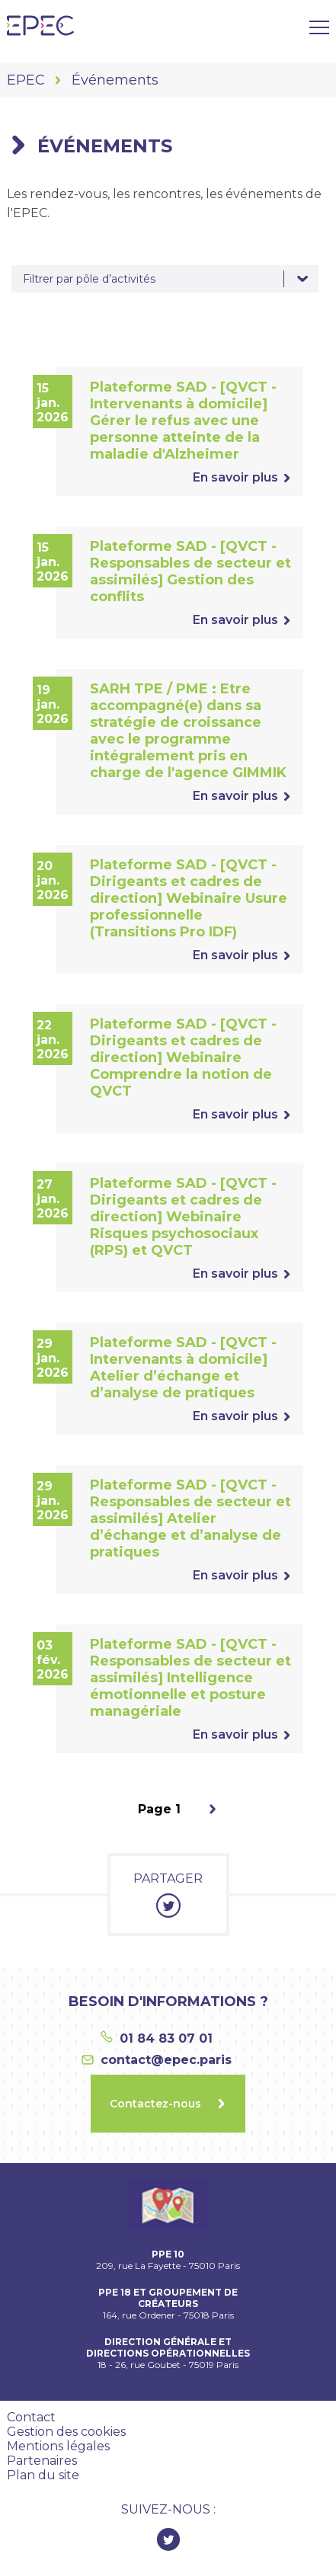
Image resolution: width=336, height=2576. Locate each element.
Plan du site (43, 2475)
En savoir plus (235, 477)
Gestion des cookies (66, 2431)
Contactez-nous (155, 2103)
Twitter (168, 2539)
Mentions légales (58, 2446)
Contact (31, 2417)
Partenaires (42, 2460)
